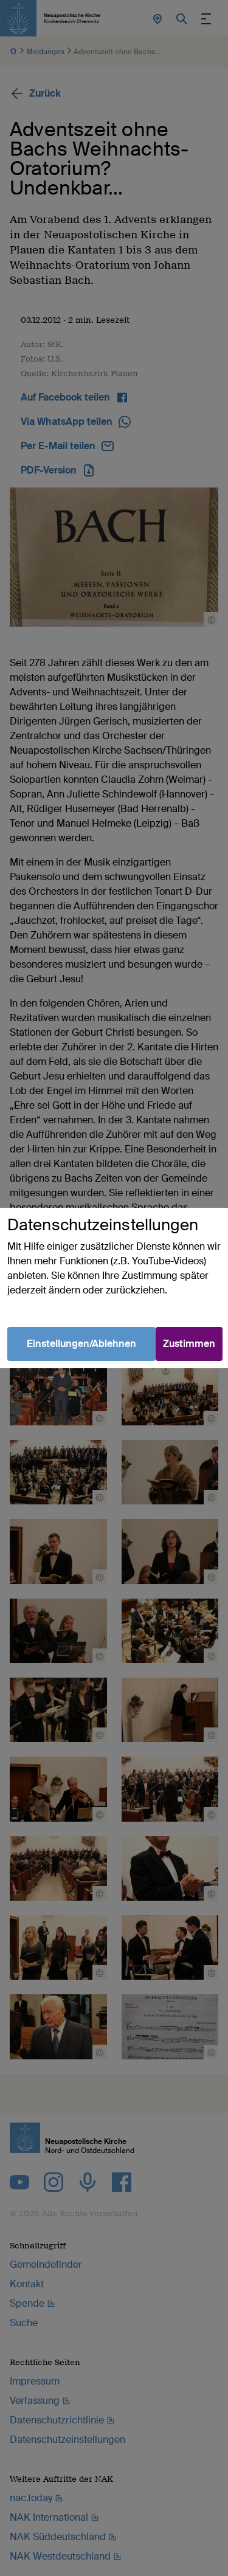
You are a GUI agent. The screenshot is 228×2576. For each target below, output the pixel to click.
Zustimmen (189, 1343)
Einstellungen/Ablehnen (81, 1343)
